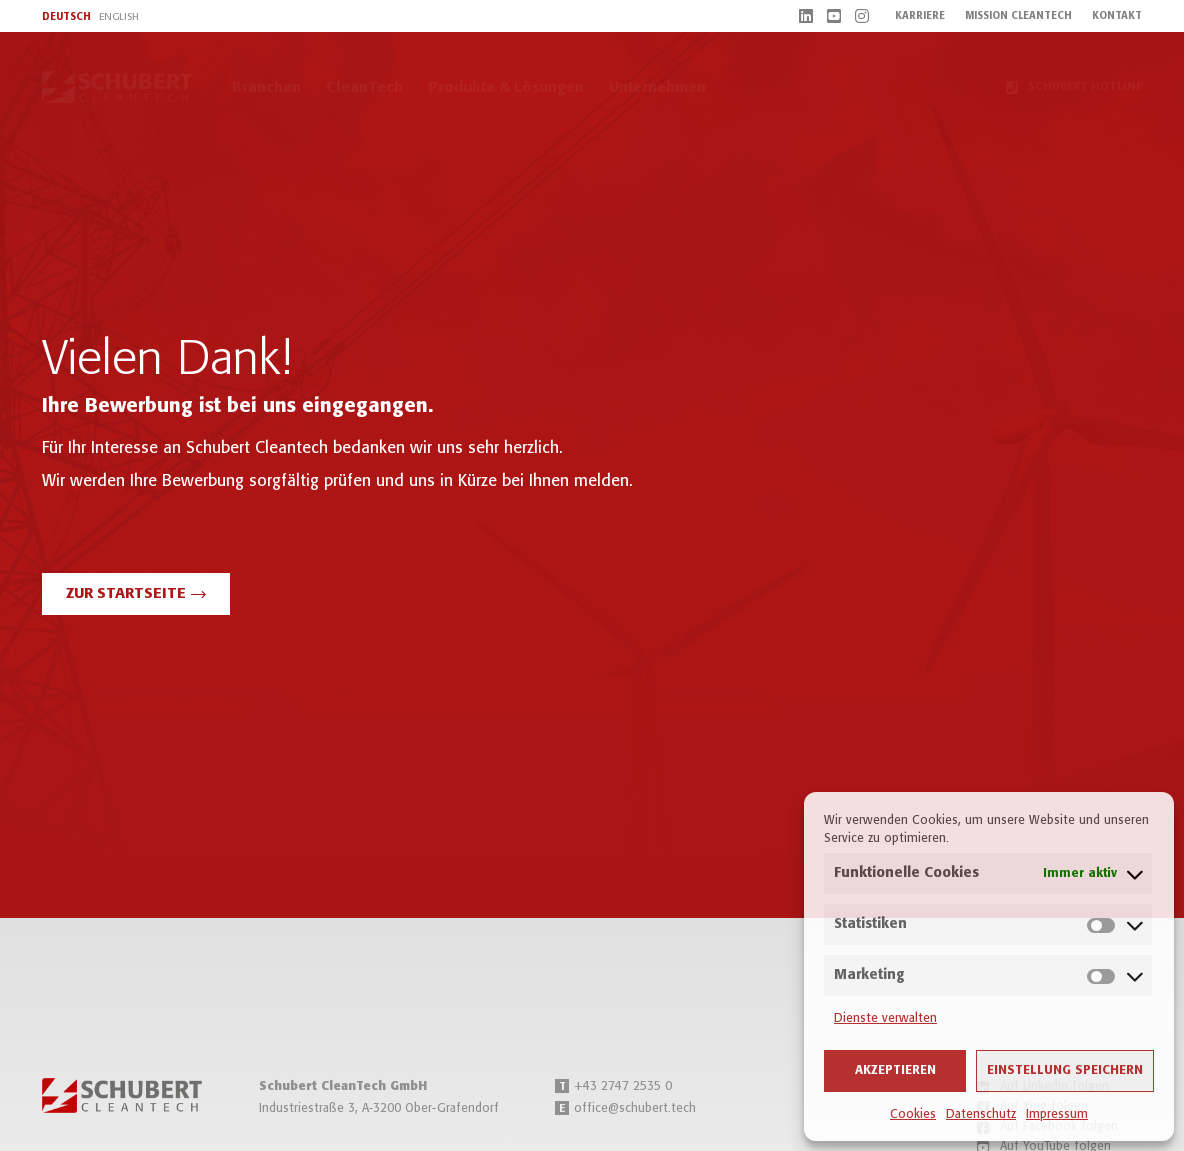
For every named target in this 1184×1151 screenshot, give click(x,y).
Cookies (913, 1114)
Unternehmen (657, 88)
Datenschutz (981, 1114)
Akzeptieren (895, 1070)
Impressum (1057, 1114)
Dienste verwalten (885, 1018)
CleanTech (364, 88)
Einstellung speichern (1065, 1070)
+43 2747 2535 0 (613, 1086)
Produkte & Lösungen (506, 88)
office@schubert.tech (625, 1108)
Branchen (266, 88)
